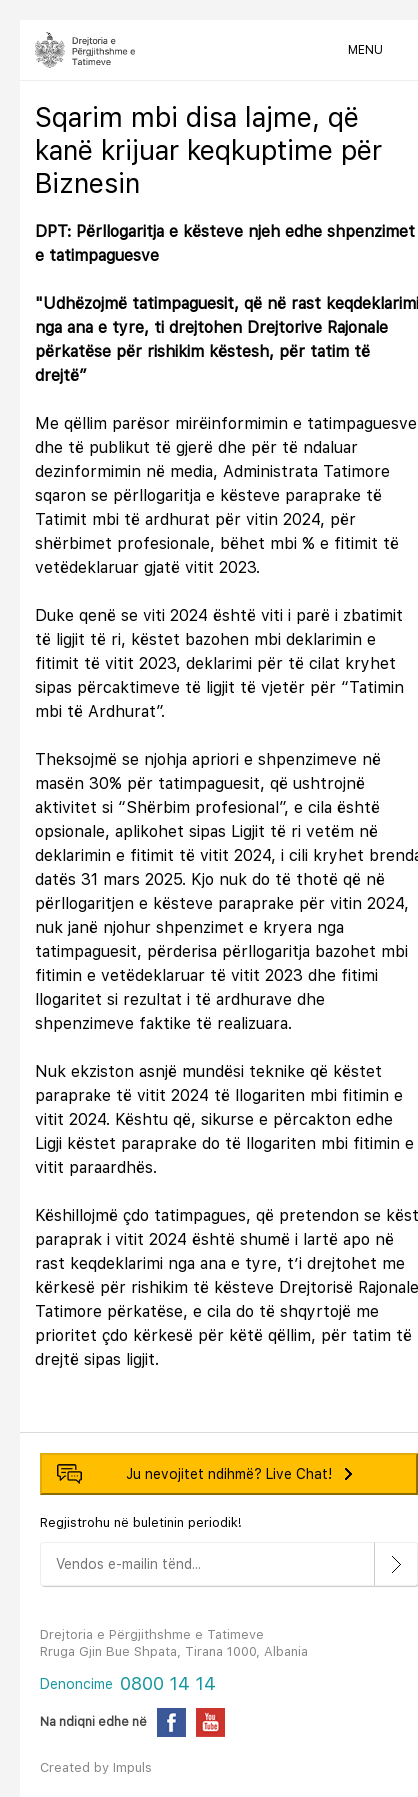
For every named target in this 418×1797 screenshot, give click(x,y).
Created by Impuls (96, 1767)
